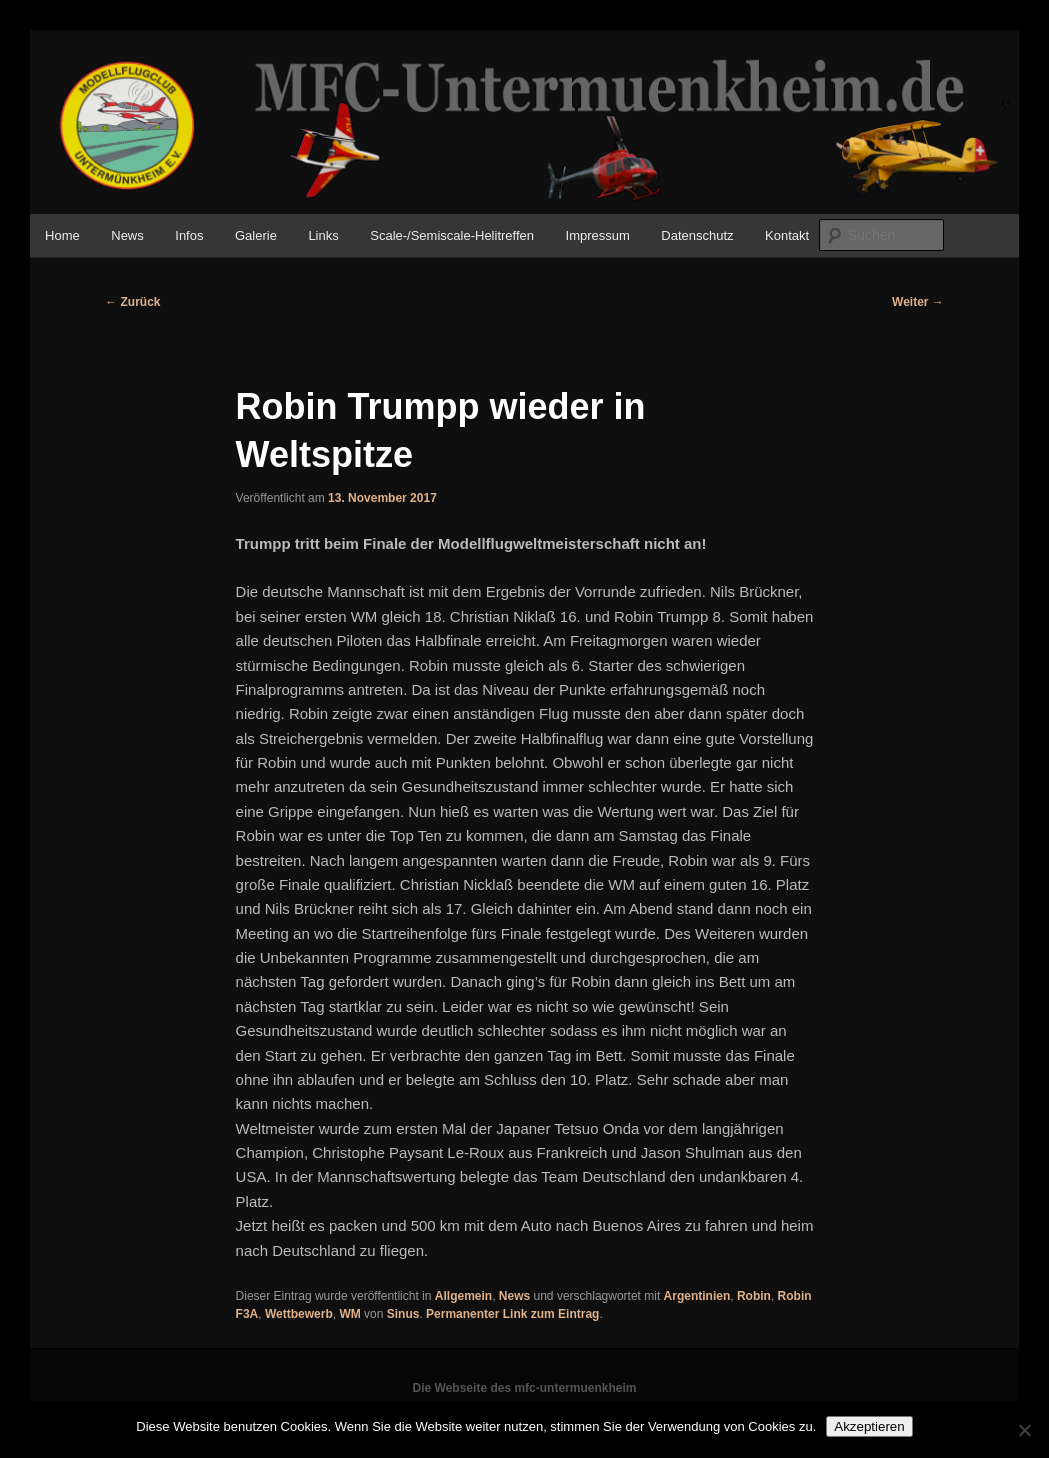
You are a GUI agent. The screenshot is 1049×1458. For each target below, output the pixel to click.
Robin (754, 1296)
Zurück (132, 302)
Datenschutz (697, 235)
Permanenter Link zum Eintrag (512, 1314)
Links (323, 235)
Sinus (403, 1314)
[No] (1024, 1430)
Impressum (598, 235)
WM (349, 1314)
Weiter (918, 302)
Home (62, 235)
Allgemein (463, 1296)
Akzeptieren (869, 1426)
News (127, 235)
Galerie (256, 235)
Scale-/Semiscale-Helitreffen (452, 235)
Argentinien (697, 1296)
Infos (189, 235)
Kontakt (787, 235)
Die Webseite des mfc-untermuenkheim (525, 1388)
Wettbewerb (299, 1314)
